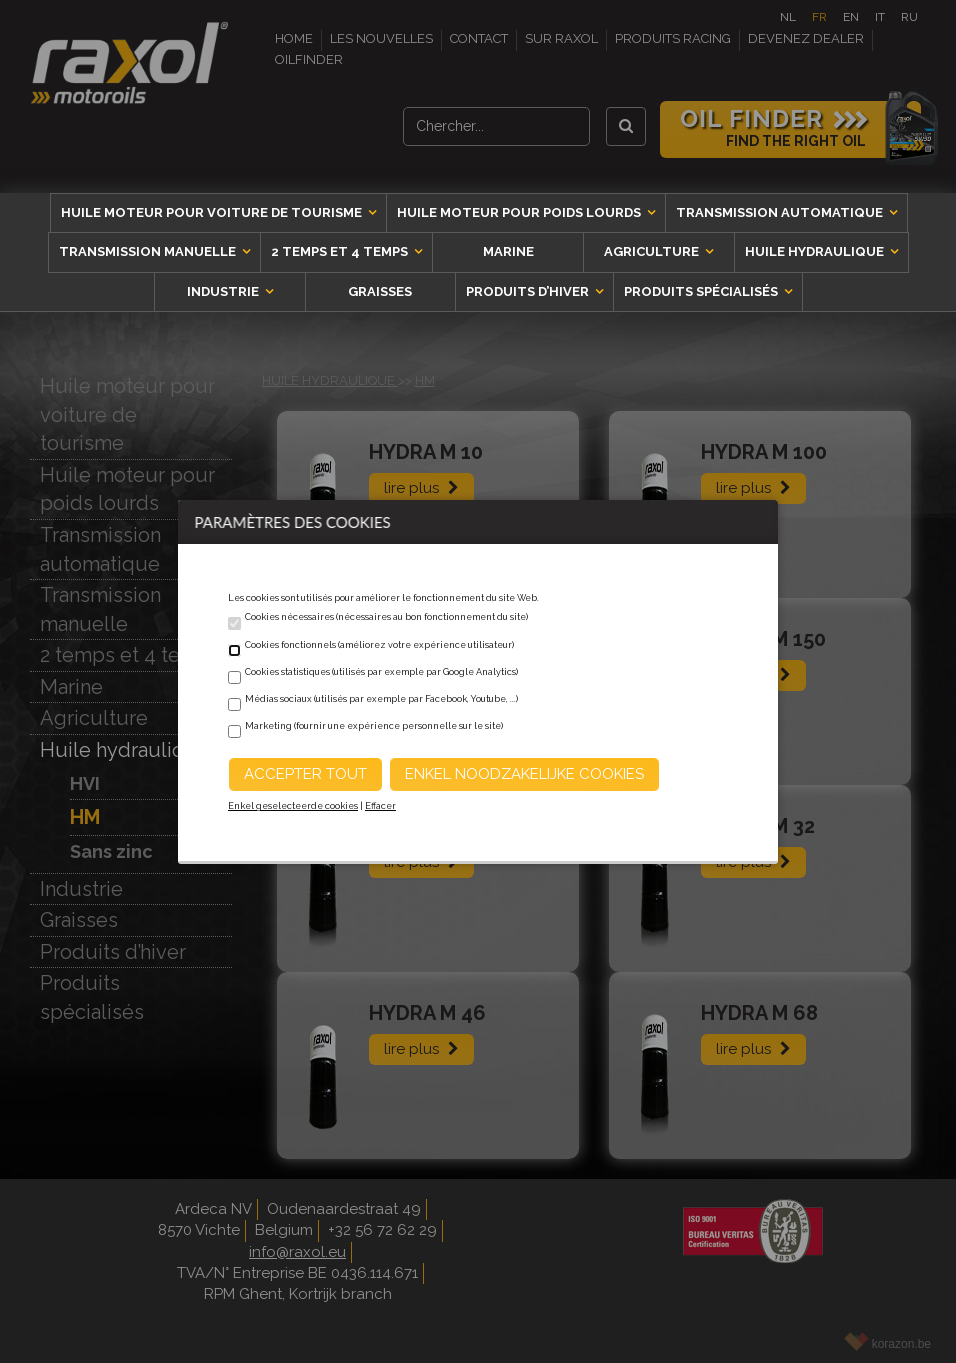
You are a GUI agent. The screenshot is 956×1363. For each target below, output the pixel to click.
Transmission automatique (781, 212)
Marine (508, 251)
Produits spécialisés (702, 291)
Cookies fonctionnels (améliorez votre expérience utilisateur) (379, 645)
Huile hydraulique (816, 251)
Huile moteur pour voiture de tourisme (213, 212)
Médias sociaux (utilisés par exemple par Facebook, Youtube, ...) (381, 699)
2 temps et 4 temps (341, 251)
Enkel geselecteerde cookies (293, 806)
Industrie (224, 291)
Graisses (380, 291)
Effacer (380, 806)
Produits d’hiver (529, 291)
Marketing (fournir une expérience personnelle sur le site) (374, 726)
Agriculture (653, 251)
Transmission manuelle (149, 251)
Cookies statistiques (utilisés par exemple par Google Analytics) (381, 672)
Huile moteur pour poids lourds (520, 212)
